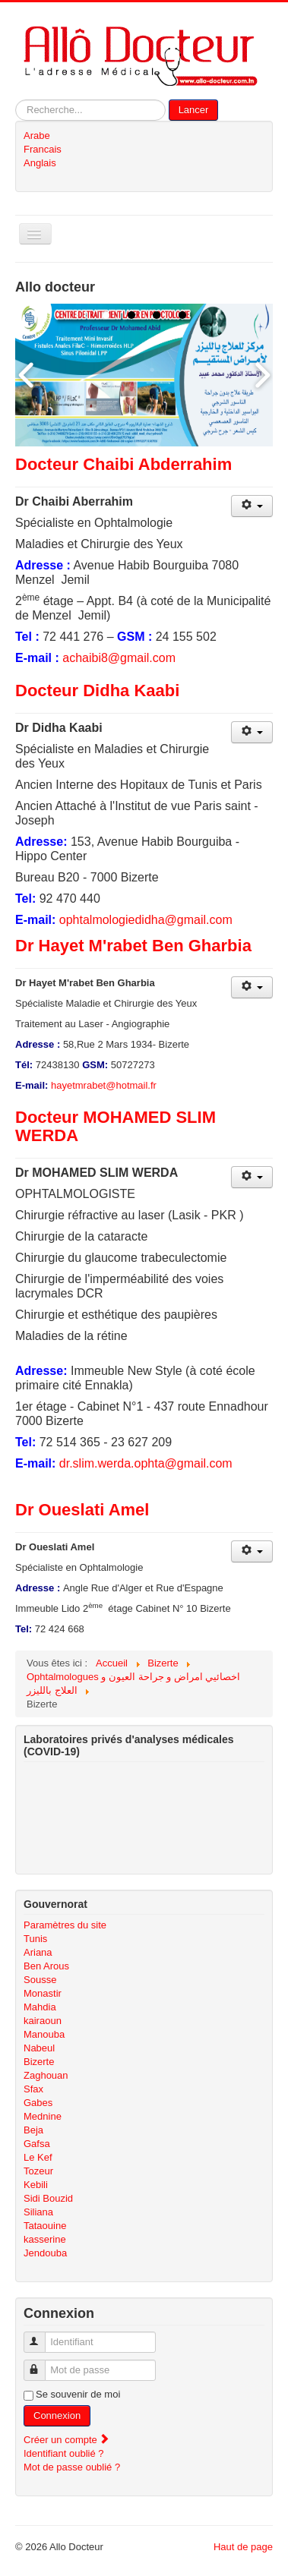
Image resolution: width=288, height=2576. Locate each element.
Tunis (35, 1938)
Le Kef (38, 2157)
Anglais (40, 163)
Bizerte (39, 2061)
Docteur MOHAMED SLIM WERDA (115, 1126)
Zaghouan (46, 2075)
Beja (33, 2130)
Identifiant (41, 2335)
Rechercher (15, 99)
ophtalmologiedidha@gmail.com (146, 919)
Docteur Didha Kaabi (97, 690)
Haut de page (243, 2546)
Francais (43, 149)
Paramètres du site (65, 1925)
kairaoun (43, 2020)
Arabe (37, 135)
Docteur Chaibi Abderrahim (123, 464)
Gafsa (37, 2143)
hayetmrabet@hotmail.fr (104, 1085)
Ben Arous (46, 1966)
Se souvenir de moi (78, 2394)
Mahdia (40, 2007)
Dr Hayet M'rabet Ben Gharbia (133, 945)
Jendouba (45, 2253)
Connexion (57, 2415)
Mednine (43, 2116)
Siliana (38, 2212)
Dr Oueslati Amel (82, 1509)
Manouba (44, 2034)
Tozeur (38, 2171)
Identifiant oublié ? (64, 2453)
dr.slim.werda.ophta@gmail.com (146, 1463)
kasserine (45, 2239)
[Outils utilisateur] (252, 506)
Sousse (40, 1979)
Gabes (38, 2102)
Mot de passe (41, 2363)
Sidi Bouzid (48, 2198)
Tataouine (45, 2225)
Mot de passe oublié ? (72, 2467)
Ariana (38, 1952)
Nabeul (39, 2048)
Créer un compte (67, 2439)
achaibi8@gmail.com (119, 657)
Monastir (43, 1993)
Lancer (194, 109)
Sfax (33, 2089)
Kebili (36, 2184)
